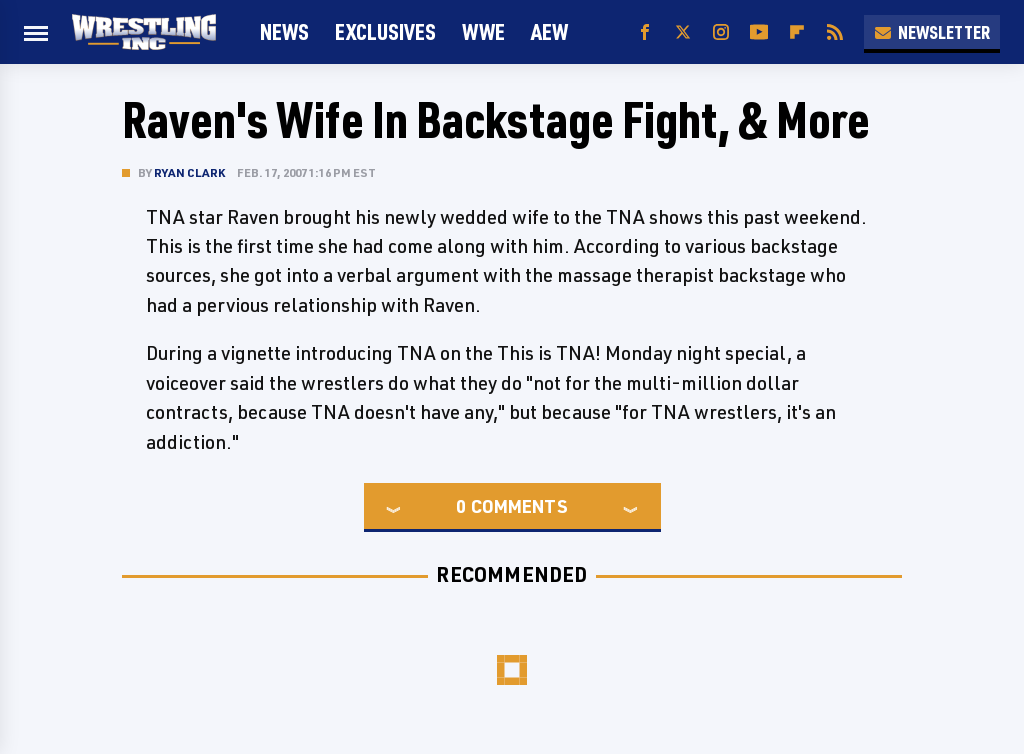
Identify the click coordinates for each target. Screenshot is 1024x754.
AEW (549, 31)
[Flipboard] (797, 32)
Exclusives (385, 31)
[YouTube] (759, 32)
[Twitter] (683, 32)
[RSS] (835, 32)
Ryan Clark (189, 172)
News (284, 31)
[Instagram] (721, 32)
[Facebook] (645, 32)
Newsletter (932, 32)
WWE (483, 31)
